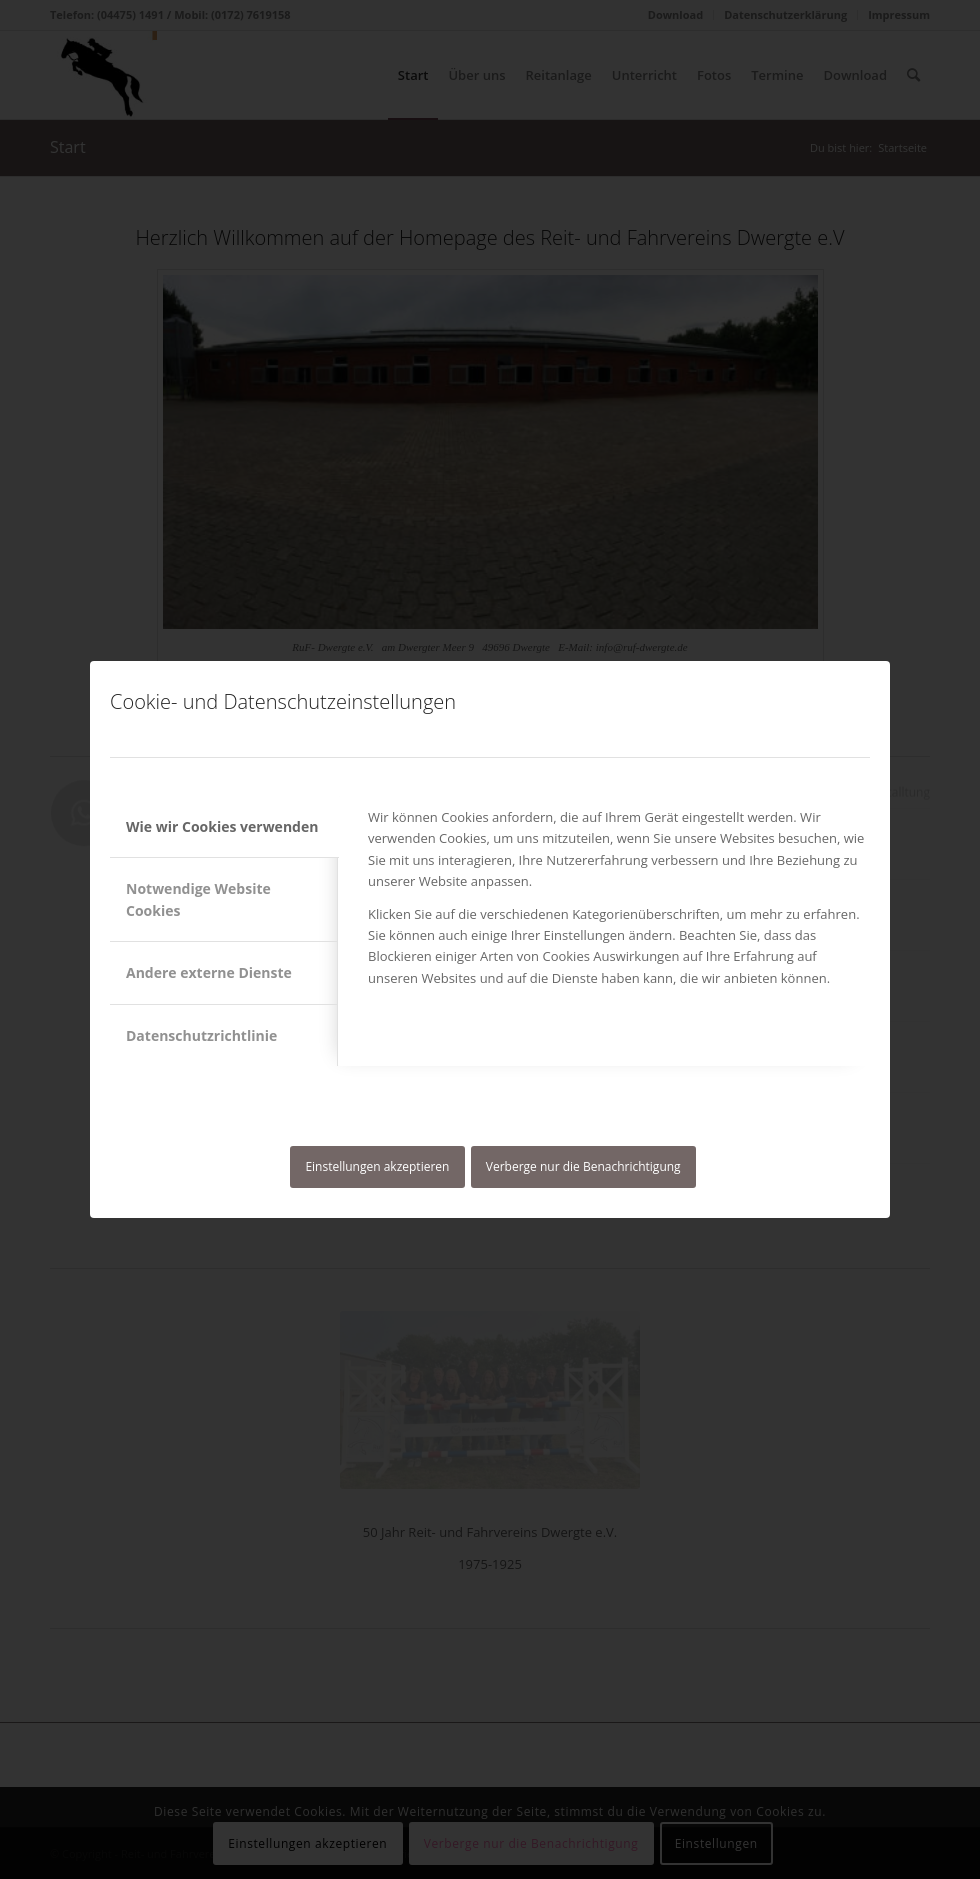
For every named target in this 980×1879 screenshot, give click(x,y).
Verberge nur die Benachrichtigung (583, 1166)
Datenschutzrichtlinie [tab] (201, 1035)
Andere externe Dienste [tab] (209, 972)
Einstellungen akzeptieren (377, 1166)
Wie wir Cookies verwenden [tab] (222, 826)
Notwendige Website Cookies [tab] (198, 899)
